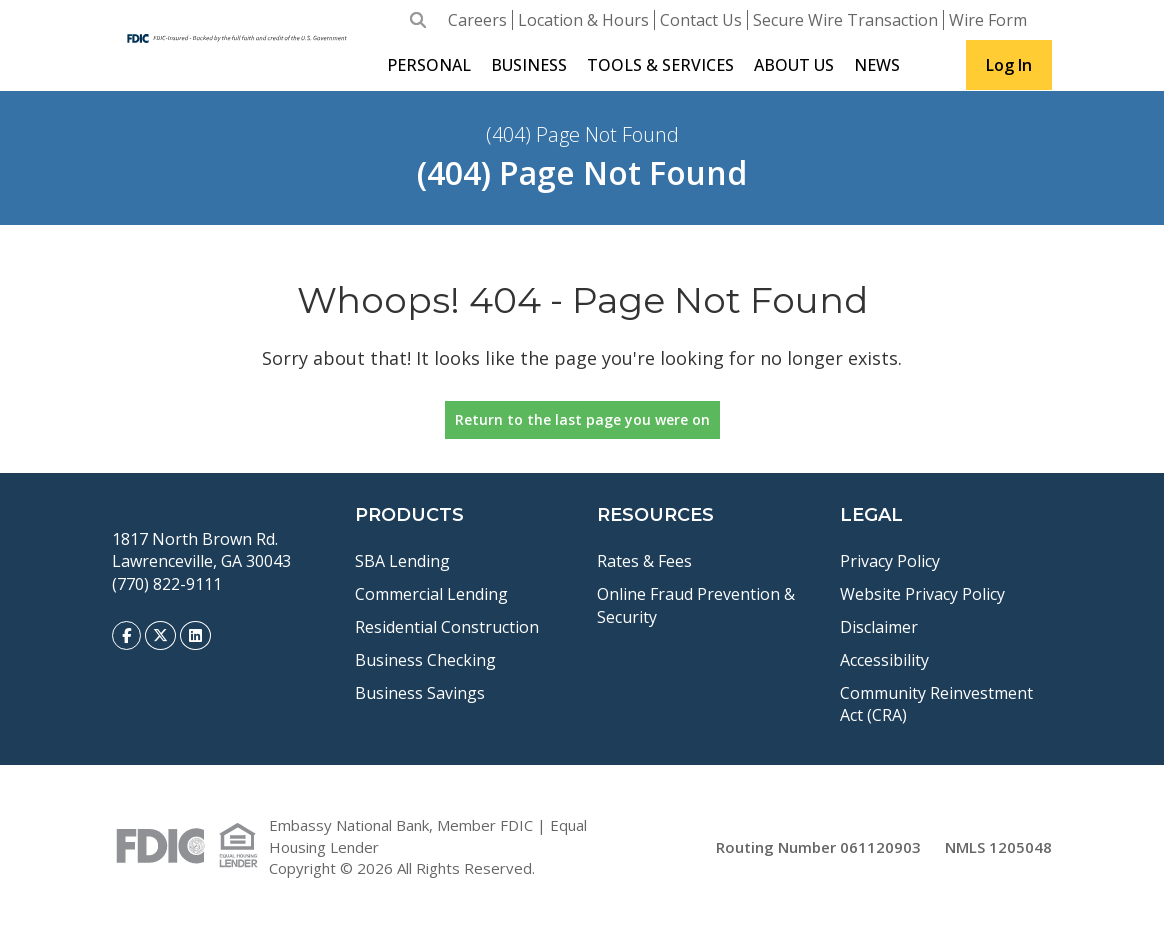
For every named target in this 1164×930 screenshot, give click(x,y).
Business (529, 65)
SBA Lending (402, 561)
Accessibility (884, 660)
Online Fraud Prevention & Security (696, 605)
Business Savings (420, 693)
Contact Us (701, 20)
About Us (794, 65)
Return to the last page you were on (582, 419)
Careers (477, 20)
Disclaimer (879, 627)
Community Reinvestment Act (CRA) (936, 704)
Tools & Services (660, 65)
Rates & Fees (644, 561)
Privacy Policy (890, 561)
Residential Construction (447, 627)
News (877, 65)
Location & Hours (583, 20)
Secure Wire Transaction (845, 20)
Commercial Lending (431, 594)
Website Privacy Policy (922, 594)
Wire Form (988, 20)
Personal (429, 65)
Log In (1009, 65)
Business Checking (425, 660)
